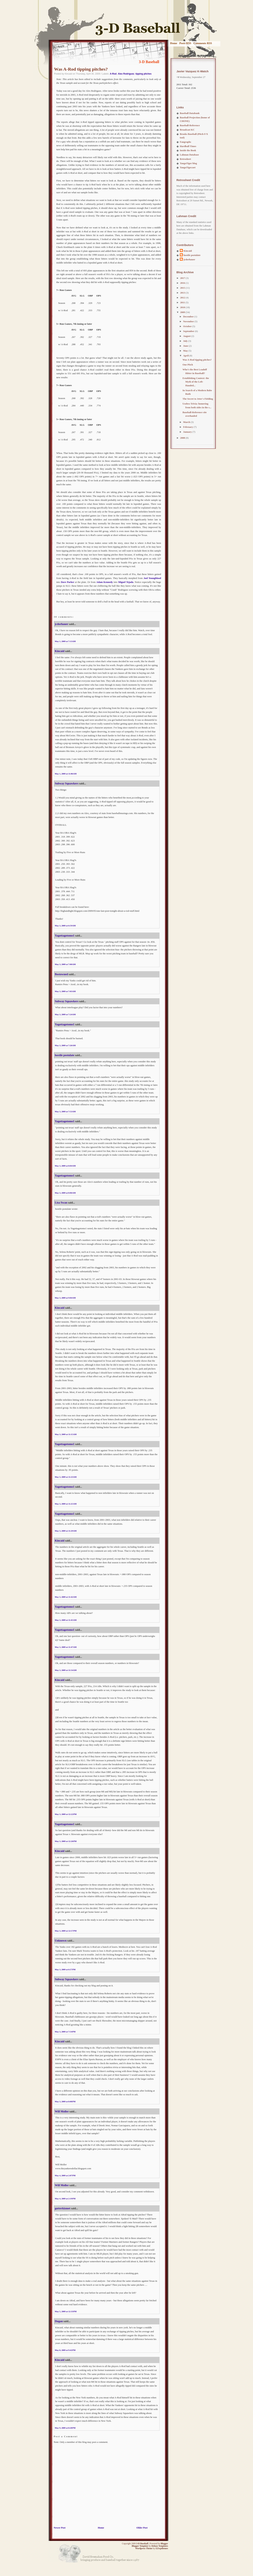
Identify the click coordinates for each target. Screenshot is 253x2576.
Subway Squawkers (66, 783)
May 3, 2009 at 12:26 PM (66, 1841)
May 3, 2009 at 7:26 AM (65, 1045)
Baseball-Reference (190, 125)
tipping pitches (143, 73)
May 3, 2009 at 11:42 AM (66, 1597)
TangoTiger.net (188, 167)
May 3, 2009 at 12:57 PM (66, 1931)
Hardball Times (188, 146)
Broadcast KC (187, 129)
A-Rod (113, 73)
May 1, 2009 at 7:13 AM (65, 641)
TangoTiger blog (188, 163)
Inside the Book (188, 150)
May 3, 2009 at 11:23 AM (66, 1477)
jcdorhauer (61, 624)
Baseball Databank (190, 113)
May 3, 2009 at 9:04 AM (65, 1298)
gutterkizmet (62, 2208)
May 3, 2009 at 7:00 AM (65, 964)
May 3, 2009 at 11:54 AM (66, 1670)
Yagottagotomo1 (64, 935)
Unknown (61, 1940)
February (188, 427)
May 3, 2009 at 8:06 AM (65, 1193)
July (185, 341)
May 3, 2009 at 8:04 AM (65, 1166)
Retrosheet (185, 159)
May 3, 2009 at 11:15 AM (66, 1434)
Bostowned (61, 974)
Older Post (142, 2527)
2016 (183, 282)
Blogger (164, 2543)
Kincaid (59, 651)
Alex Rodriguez (126, 73)
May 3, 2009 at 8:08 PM (65, 2101)
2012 (183, 297)
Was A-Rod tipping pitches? (81, 69)
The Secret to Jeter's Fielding (197, 398)
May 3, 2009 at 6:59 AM (65, 925)
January (187, 431)
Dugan (59, 2321)
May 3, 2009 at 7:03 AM (65, 991)
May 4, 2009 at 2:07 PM (65, 2175)
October (187, 326)
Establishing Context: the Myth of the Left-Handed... (195, 382)
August (187, 336)
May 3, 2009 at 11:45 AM (66, 1620)
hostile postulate (64, 1055)
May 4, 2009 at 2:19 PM (65, 2198)
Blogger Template (140, 2546)
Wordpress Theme (143, 2548)
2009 (183, 312)
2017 (183, 278)
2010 (183, 307)
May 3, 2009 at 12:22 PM (66, 1814)
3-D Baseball (149, 62)
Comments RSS (203, 43)
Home (173, 43)
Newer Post (60, 2527)
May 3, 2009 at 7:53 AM (65, 1111)
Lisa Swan (61, 1202)
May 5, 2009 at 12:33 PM (66, 2311)
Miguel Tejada (125, 582)
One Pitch (187, 364)
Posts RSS (185, 43)
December (188, 316)
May (186, 350)
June (186, 345)
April (186, 355)
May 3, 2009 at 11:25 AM (66, 1504)
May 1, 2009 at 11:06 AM (66, 774)
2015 (183, 287)
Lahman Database (189, 154)
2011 (183, 302)
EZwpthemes (162, 2548)
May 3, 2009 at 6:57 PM (65, 1969)
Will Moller (62, 2111)
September (189, 331)
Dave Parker (67, 582)
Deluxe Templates (159, 2546)
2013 (183, 292)
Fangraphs (185, 141)
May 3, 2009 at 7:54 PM (65, 2031)
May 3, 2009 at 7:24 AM (65, 1014)
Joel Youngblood (152, 578)
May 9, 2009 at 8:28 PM (65, 2428)
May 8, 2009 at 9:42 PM (65, 2350)
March (187, 422)
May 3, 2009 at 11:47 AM (66, 1647)
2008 (183, 437)
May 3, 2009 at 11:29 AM (66, 1531)
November (189, 321)
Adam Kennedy (104, 582)
